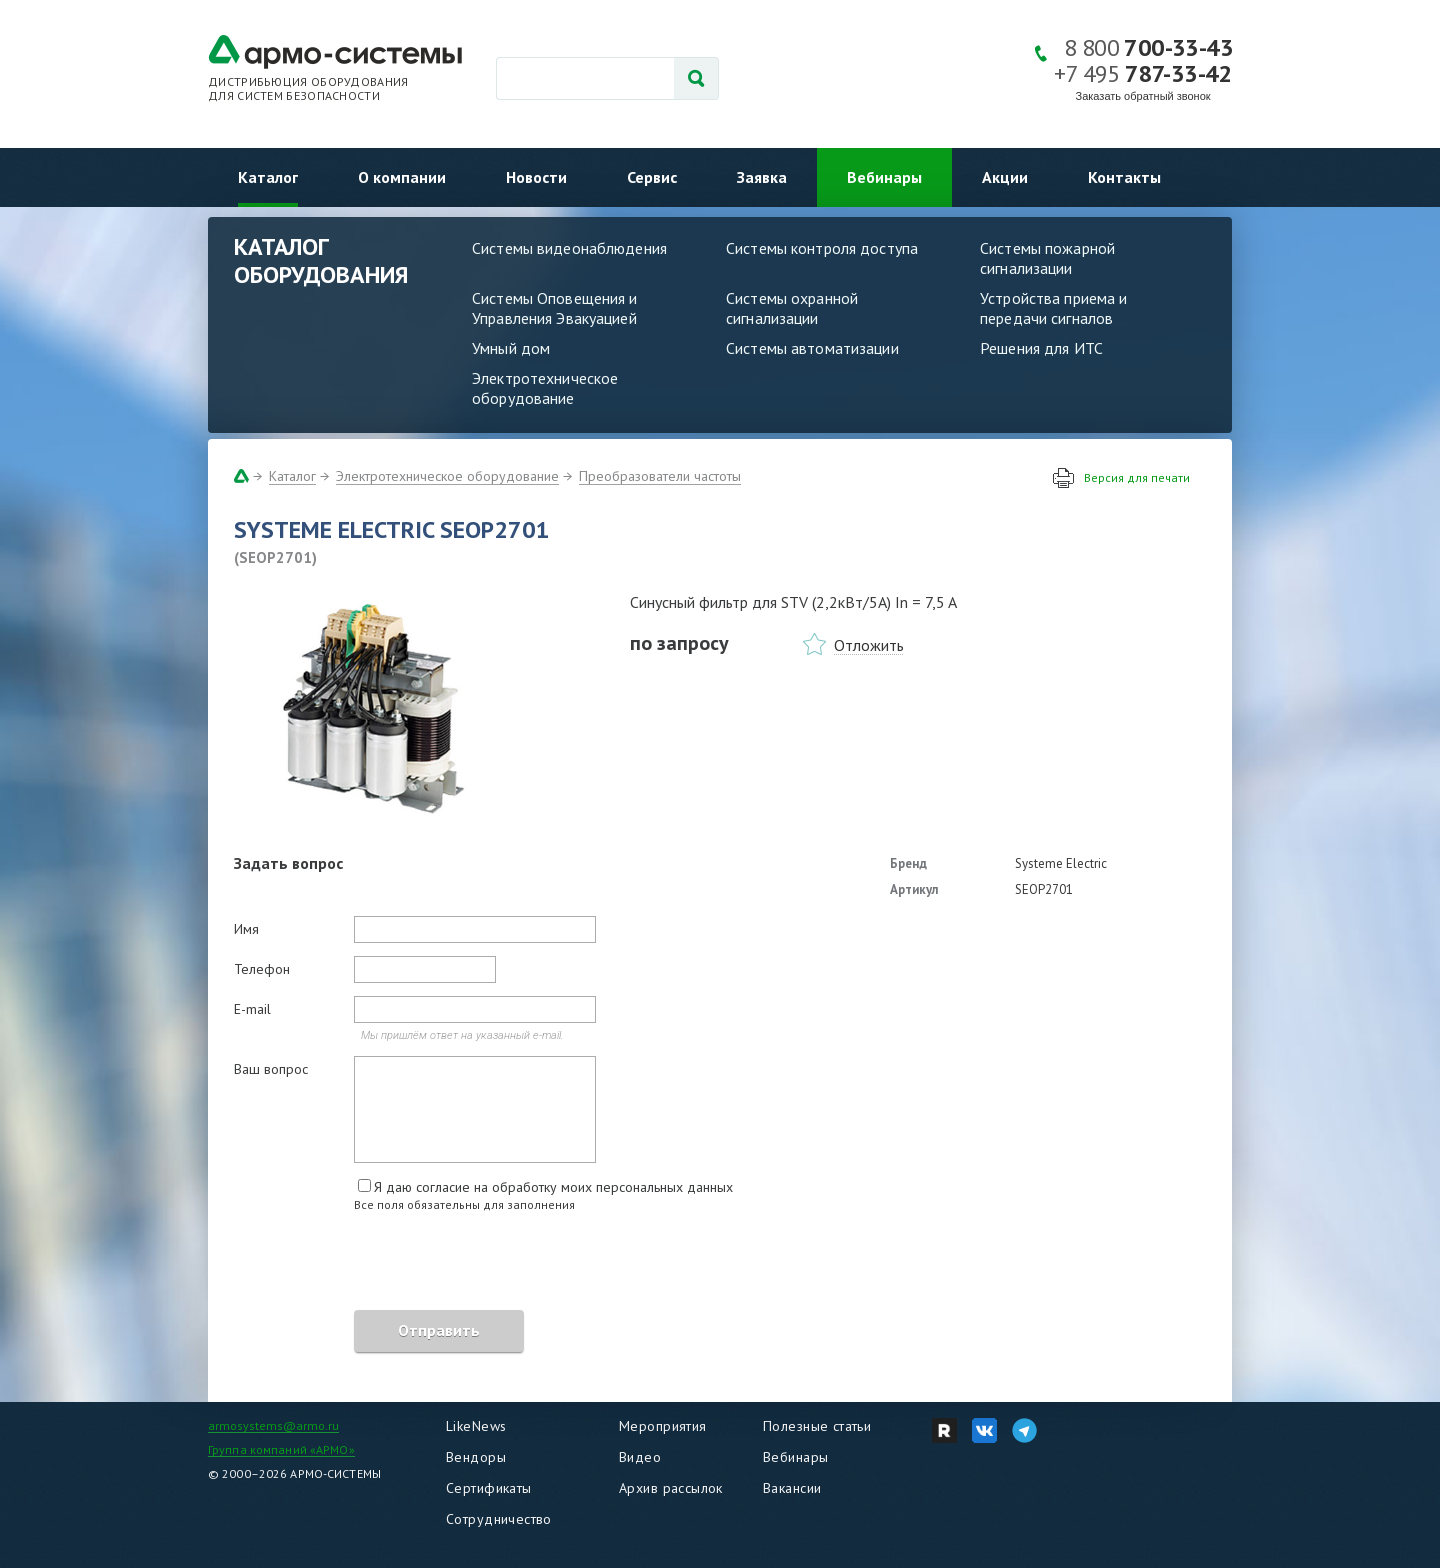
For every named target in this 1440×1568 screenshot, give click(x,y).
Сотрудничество (499, 1519)
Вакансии (792, 1488)
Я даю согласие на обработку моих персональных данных (553, 1187)
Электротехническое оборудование (545, 388)
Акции (1005, 177)
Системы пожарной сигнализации (1047, 258)
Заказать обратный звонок (1143, 96)
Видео (640, 1457)
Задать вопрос (288, 863)
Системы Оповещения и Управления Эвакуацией (555, 308)
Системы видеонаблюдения (569, 248)
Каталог (268, 177)
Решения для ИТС (1041, 348)
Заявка (762, 177)
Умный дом (511, 348)
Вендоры (476, 1457)
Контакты (1124, 177)
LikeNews (476, 1426)
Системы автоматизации (812, 348)
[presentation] (386, 1264)
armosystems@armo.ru (273, 1425)
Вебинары (884, 177)
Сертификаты (489, 1488)
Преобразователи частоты (660, 476)
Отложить (869, 645)
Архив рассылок (671, 1488)
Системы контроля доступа (822, 248)
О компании (402, 177)
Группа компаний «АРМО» (281, 1449)
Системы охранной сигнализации (792, 308)
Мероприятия (663, 1426)
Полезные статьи (817, 1426)
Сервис (652, 177)
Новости (536, 177)
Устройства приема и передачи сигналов (1053, 308)
